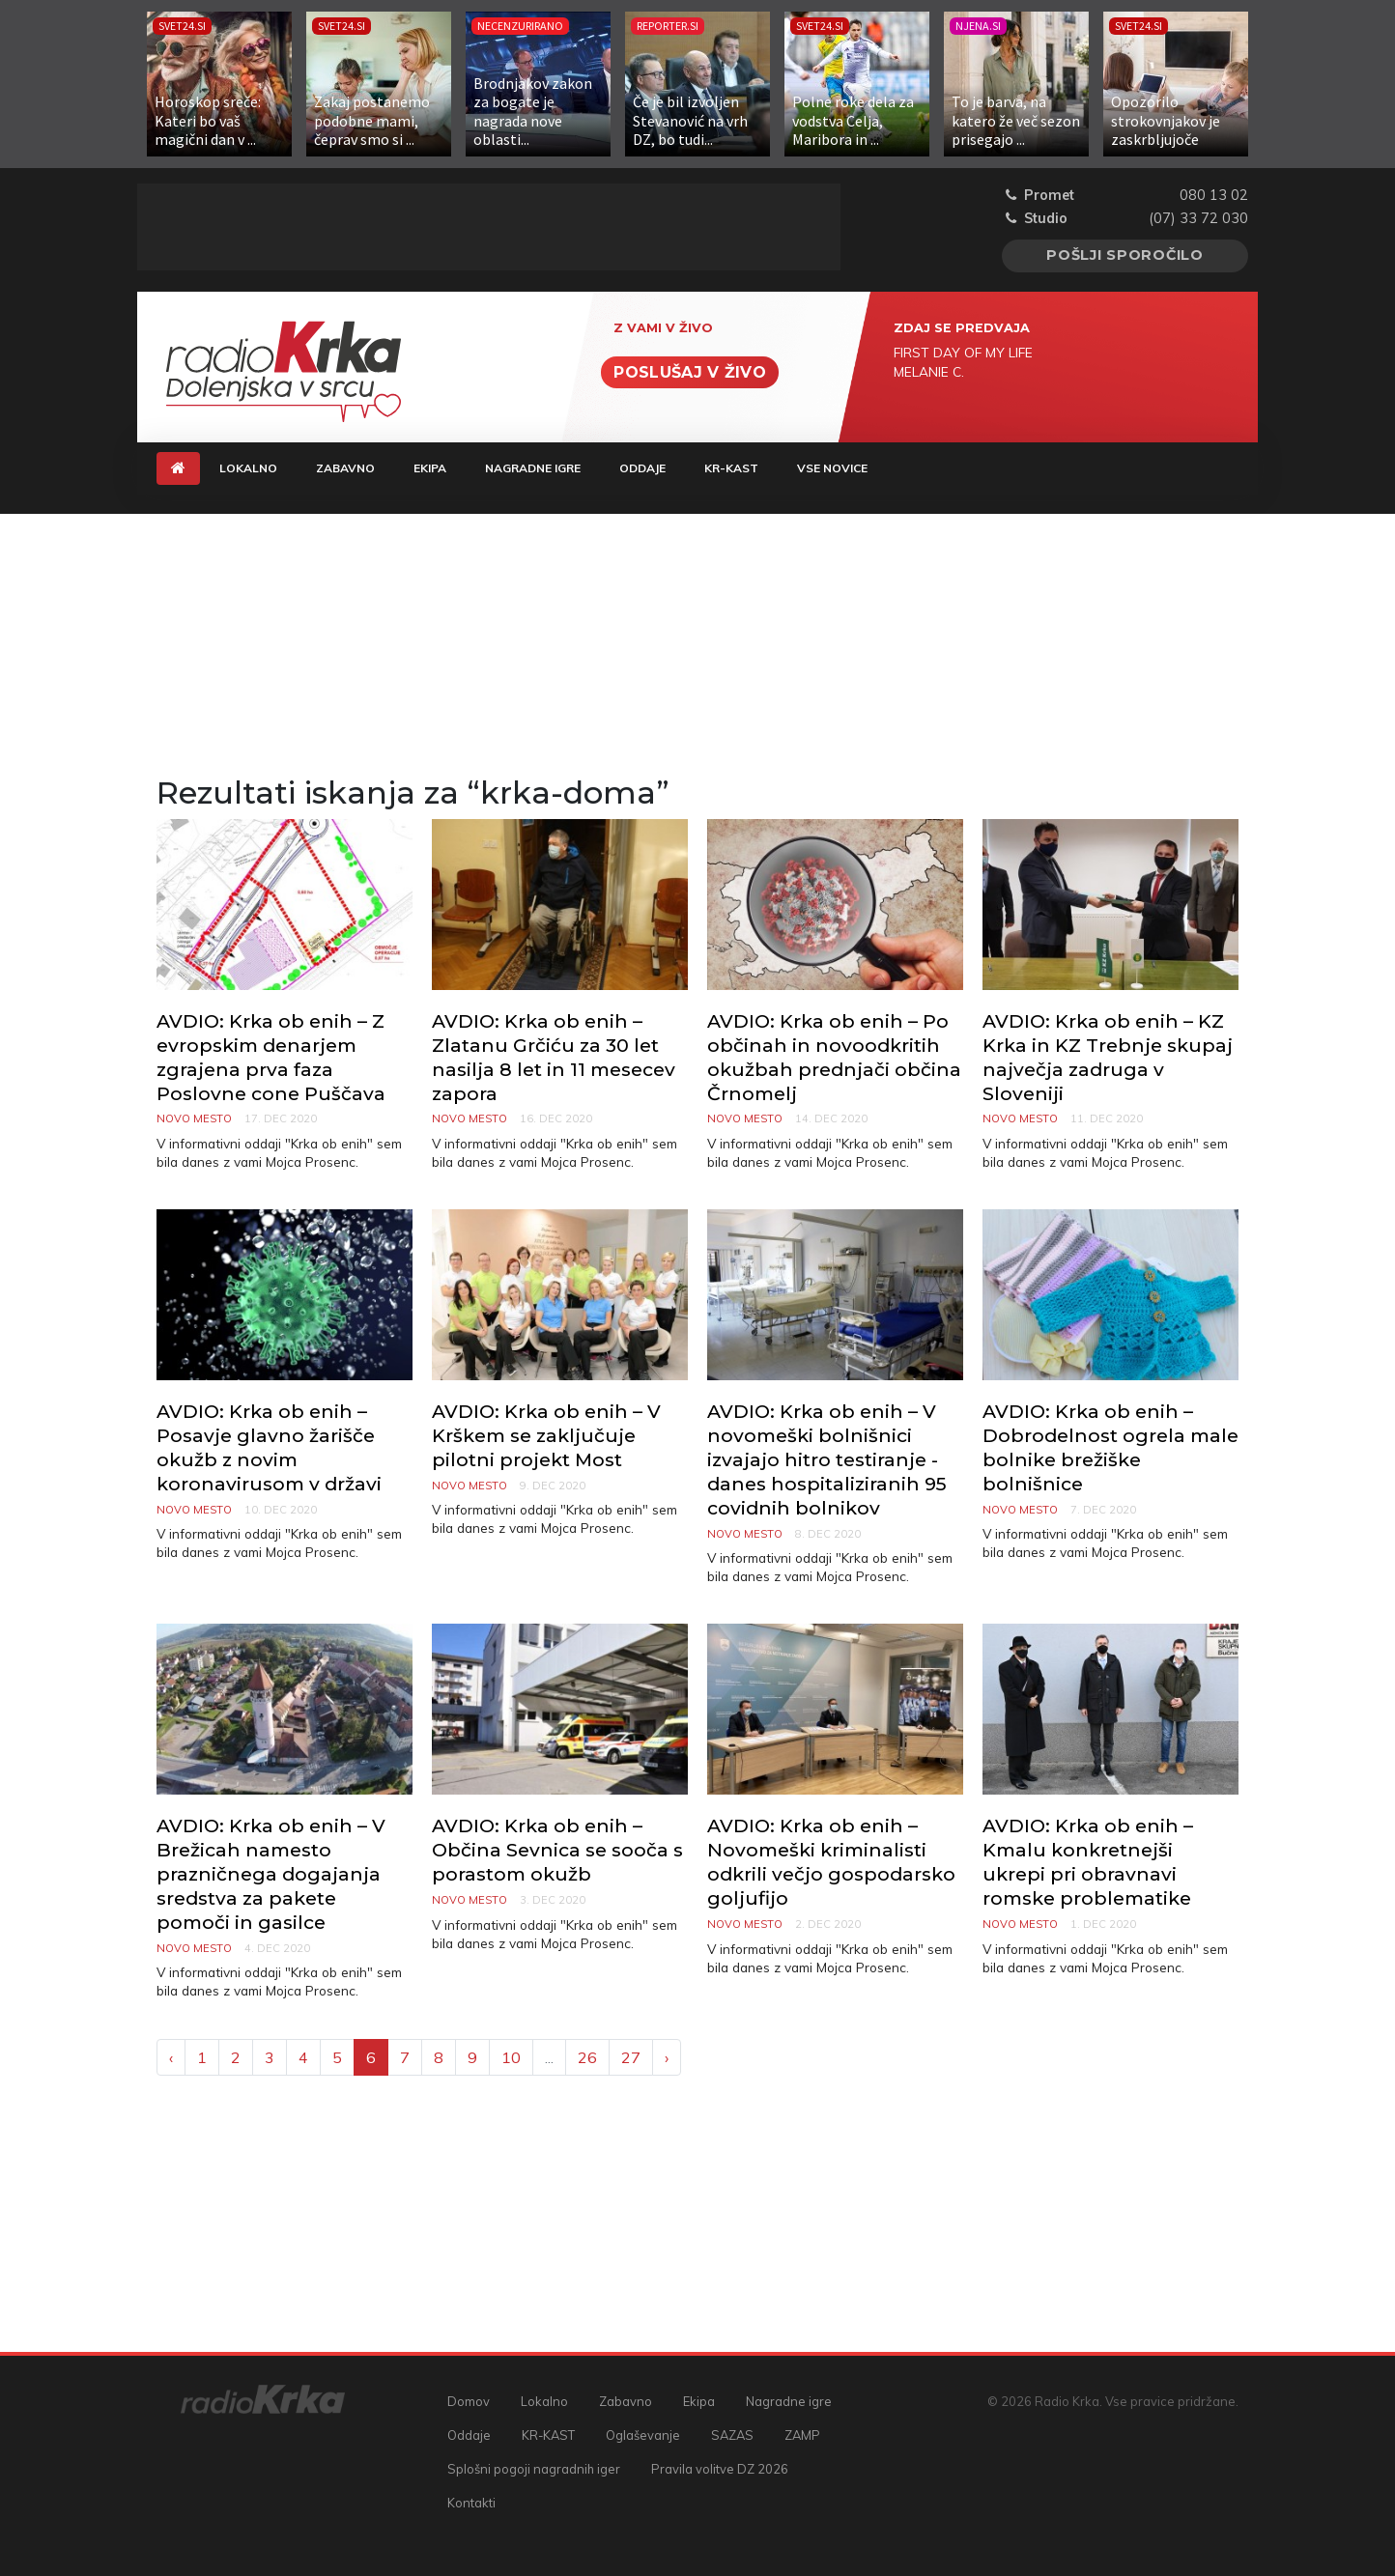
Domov (468, 2401)
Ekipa (429, 468)
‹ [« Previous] (171, 2057)
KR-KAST (731, 468)
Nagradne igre (533, 468)
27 (631, 2057)
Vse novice (832, 468)
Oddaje (642, 468)
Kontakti (471, 2502)
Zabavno (345, 468)
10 (511, 2057)
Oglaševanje (643, 2435)
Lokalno (248, 468)
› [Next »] (667, 2057)
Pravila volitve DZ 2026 (719, 2469)
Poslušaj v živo (689, 372)
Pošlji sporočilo (1125, 255)
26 (587, 2057)
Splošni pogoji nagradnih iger (533, 2469)
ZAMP (802, 2435)
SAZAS (732, 2435)
